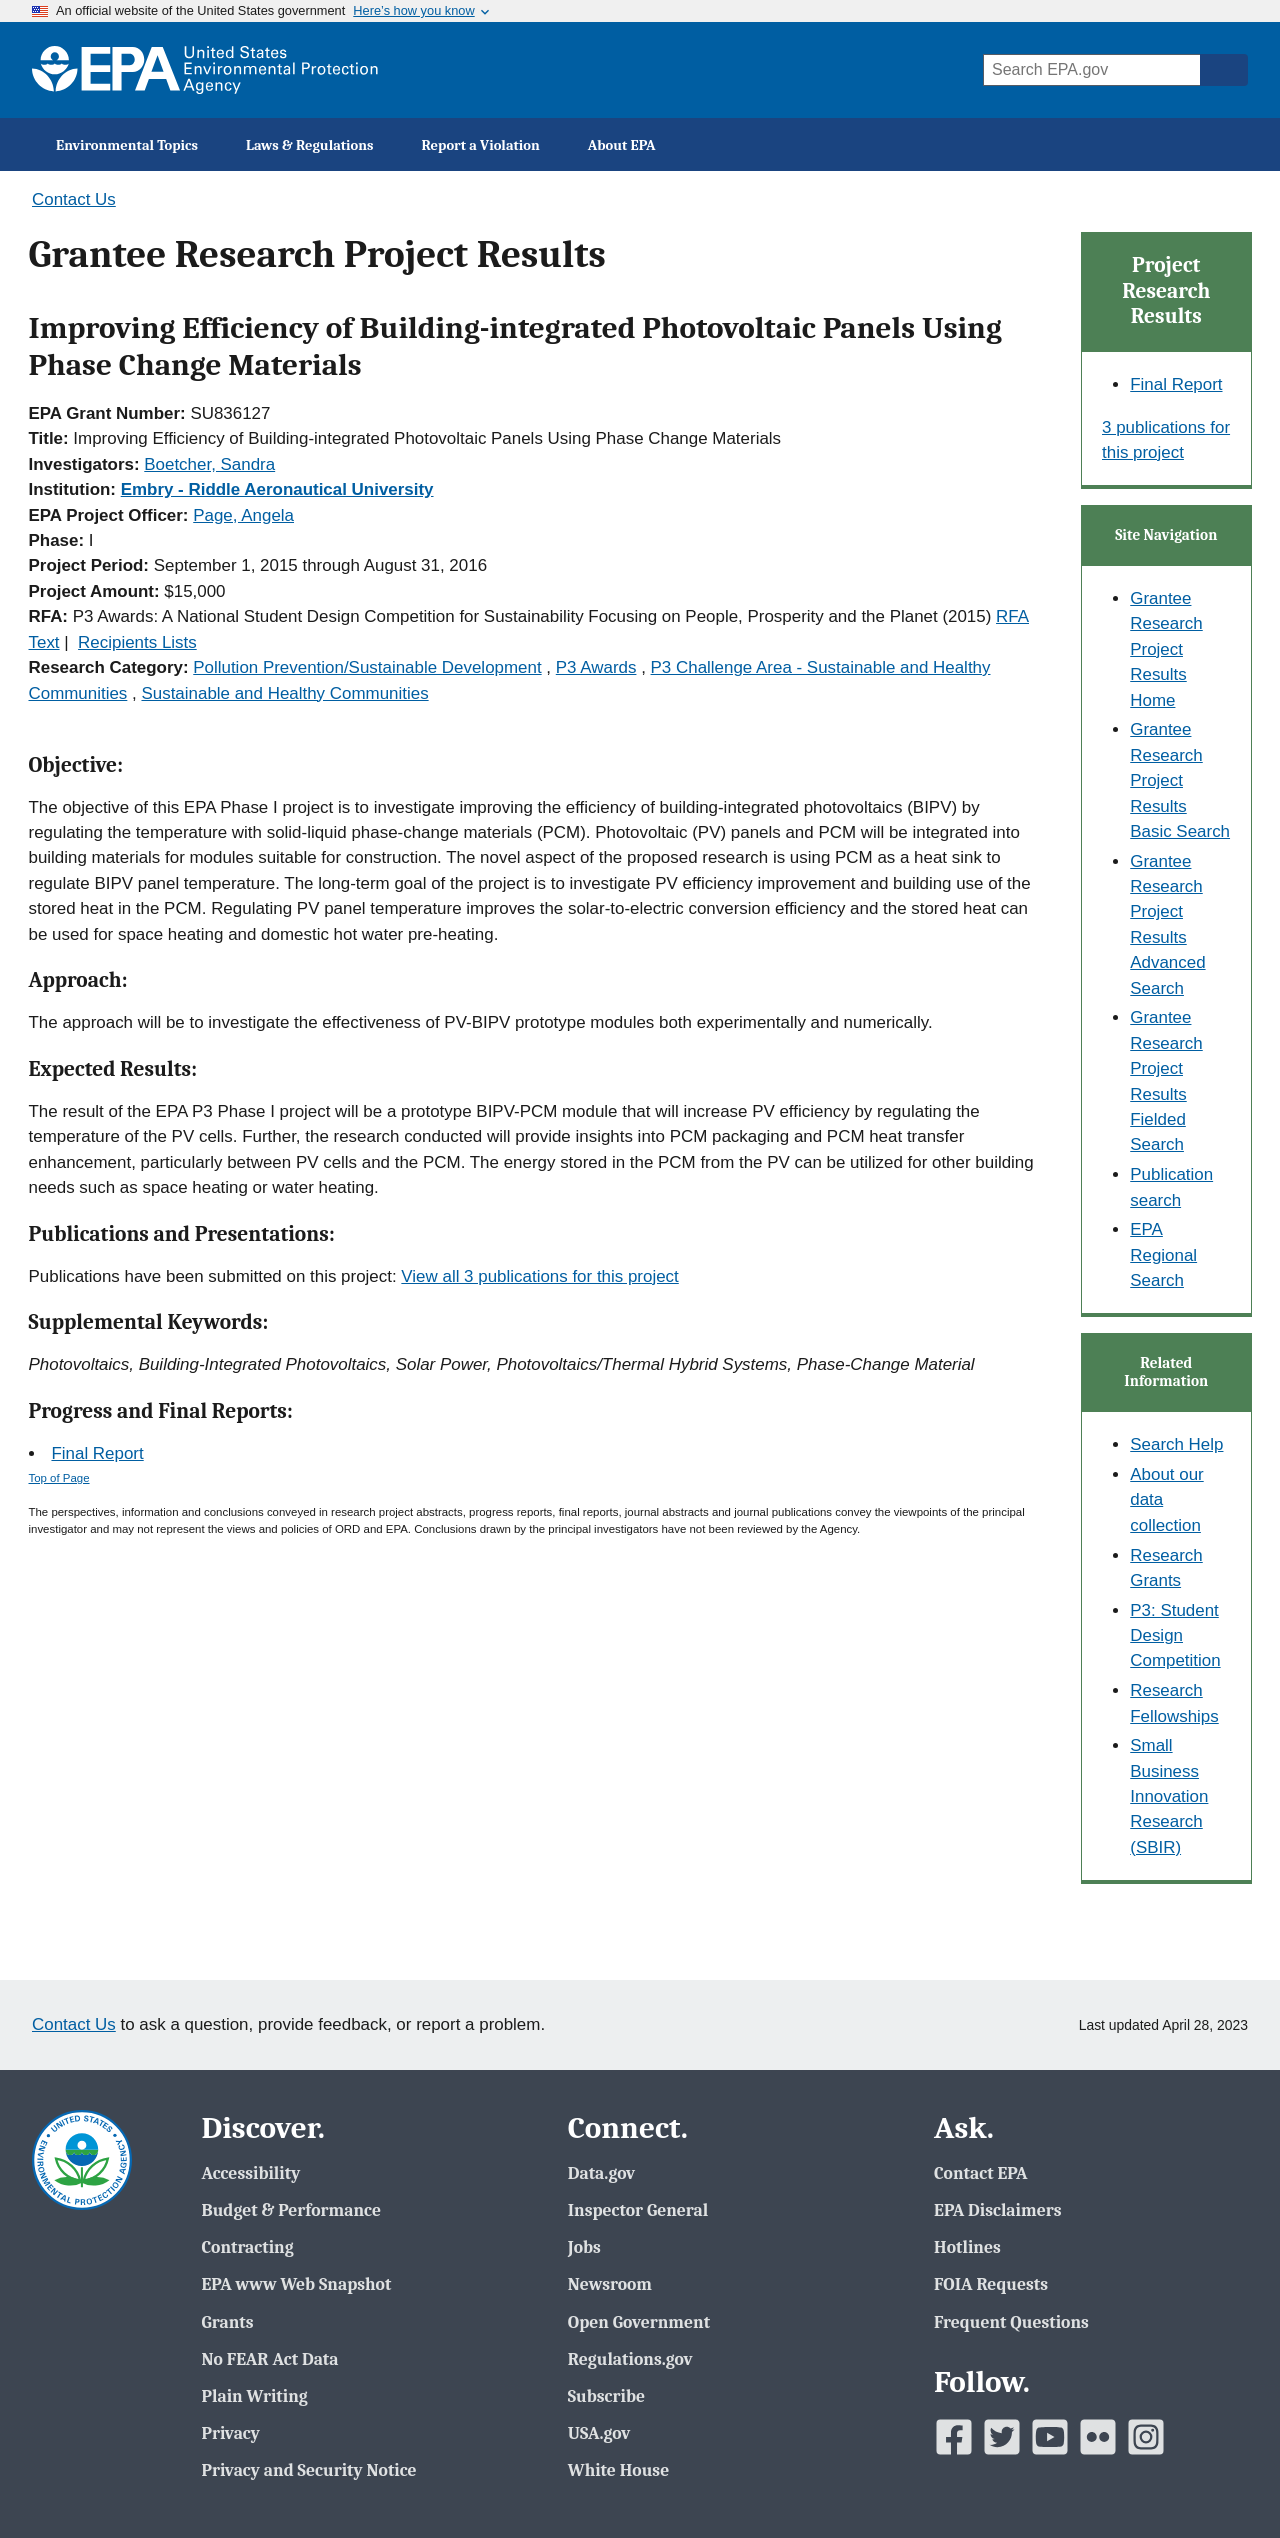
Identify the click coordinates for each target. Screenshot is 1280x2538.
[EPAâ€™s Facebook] (954, 2437)
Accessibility (250, 2173)
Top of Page (59, 1478)
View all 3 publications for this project (539, 1276)
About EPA (622, 145)
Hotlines (967, 2247)
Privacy (230, 2433)
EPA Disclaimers (997, 2210)
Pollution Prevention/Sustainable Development (367, 667)
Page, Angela (243, 515)
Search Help (1176, 1444)
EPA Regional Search (1163, 1255)
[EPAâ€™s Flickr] (1098, 2437)
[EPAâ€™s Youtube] (1050, 2437)
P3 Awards (596, 667)
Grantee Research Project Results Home (1166, 649)
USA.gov (599, 2433)
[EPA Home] (205, 70)
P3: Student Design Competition (1175, 1636)
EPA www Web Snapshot (296, 2284)
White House (618, 2470)
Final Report (97, 1453)
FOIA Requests (991, 2284)
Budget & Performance (290, 2210)
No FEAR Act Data (269, 2359)
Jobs (584, 2247)
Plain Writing (254, 2396)
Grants (227, 2322)
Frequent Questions (1011, 2322)
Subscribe (606, 2396)
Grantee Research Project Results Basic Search (1180, 780)
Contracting (247, 2247)
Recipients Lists (137, 642)
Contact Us (74, 199)
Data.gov (601, 2173)
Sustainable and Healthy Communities (284, 693)
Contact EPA (981, 2173)
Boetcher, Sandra (209, 464)
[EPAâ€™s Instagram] (1146, 2437)
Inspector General (638, 2210)
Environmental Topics (127, 145)
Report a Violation (481, 145)
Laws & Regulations (310, 145)
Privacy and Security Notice (308, 2470)
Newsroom (610, 2284)
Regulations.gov (630, 2359)
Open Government (639, 2322)
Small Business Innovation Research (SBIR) (1169, 1796)
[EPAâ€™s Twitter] (1002, 2437)
